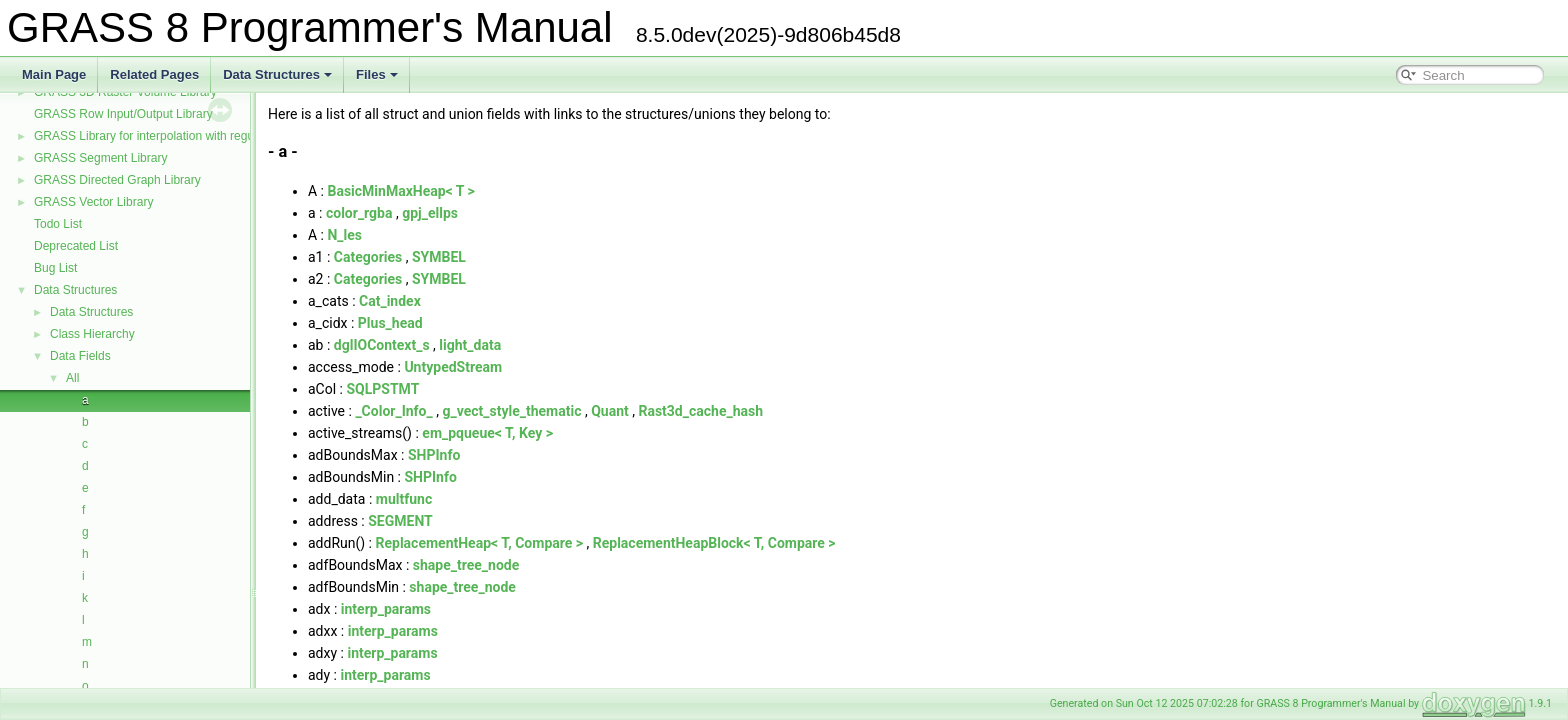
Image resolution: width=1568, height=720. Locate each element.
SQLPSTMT (382, 389)
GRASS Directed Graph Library (117, 180)
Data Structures (277, 74)
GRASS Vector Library (93, 202)
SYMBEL (439, 257)
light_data (470, 345)
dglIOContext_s (382, 345)
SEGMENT (400, 521)
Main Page (54, 74)
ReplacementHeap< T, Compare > (479, 543)
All (72, 378)
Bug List (55, 268)
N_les (344, 235)
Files (377, 74)
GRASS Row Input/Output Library (123, 114)
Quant (610, 411)
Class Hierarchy (92, 334)
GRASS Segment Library (100, 158)
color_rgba (359, 213)
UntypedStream (453, 367)
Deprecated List (76, 246)
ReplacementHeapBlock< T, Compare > (714, 543)
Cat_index (390, 301)
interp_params (386, 609)
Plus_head (390, 323)
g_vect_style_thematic (511, 411)
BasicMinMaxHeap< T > (400, 191)
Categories (368, 257)
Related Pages (154, 74)
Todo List (58, 224)
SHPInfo (434, 455)
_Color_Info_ (393, 411)
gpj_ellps (430, 213)
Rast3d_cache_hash (700, 411)
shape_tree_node (466, 565)
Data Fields (80, 356)
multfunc (404, 499)
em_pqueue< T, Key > (487, 433)
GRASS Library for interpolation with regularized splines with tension (215, 136)
